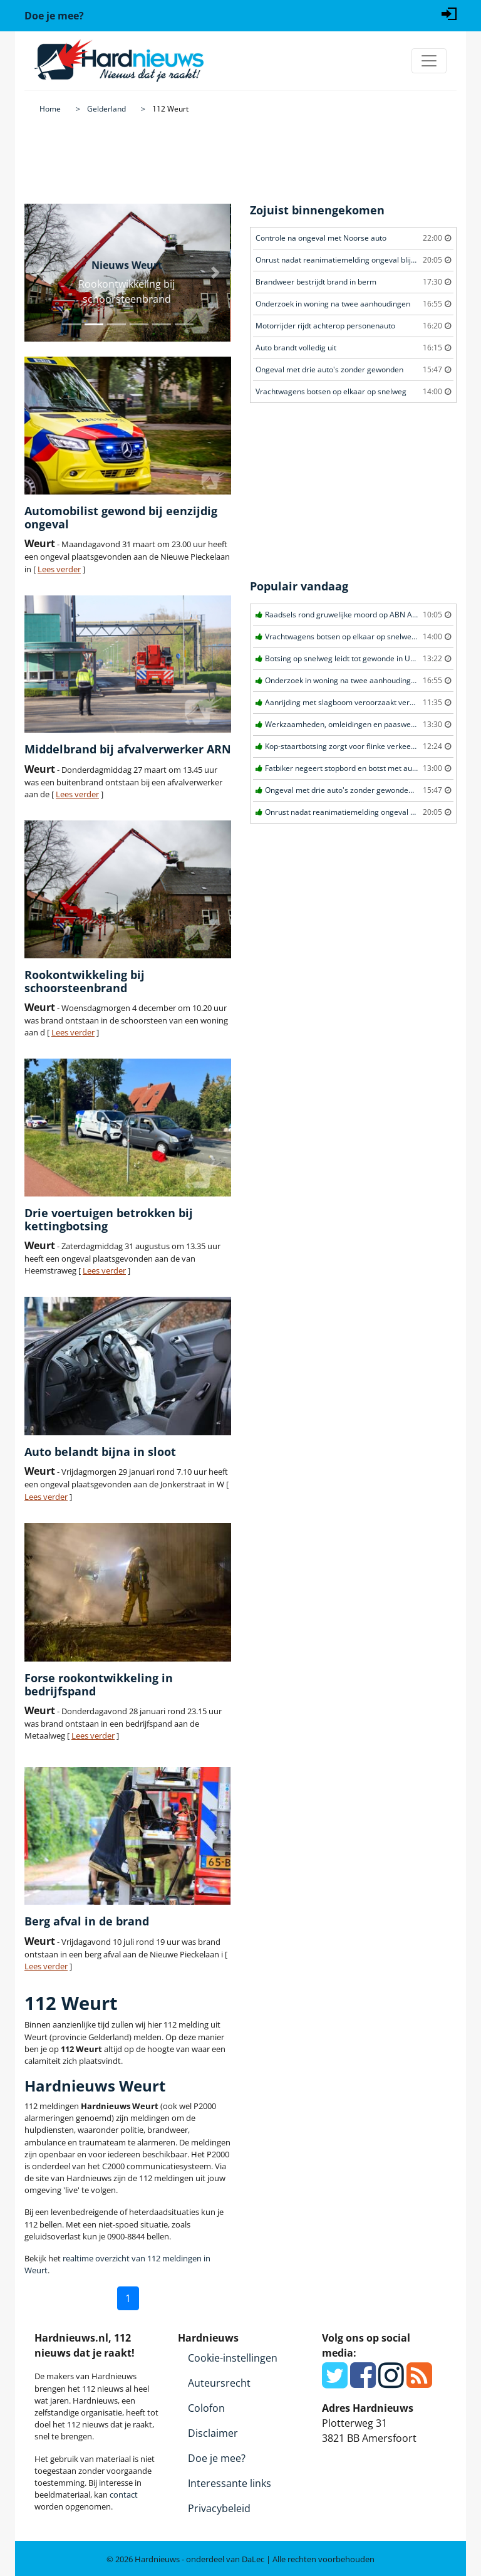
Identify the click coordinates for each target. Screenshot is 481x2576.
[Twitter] (335, 2382)
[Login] (449, 12)
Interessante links (229, 2483)
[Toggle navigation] (429, 60)
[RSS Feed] (419, 2382)
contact (124, 2494)
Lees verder (59, 569)
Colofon (206, 2408)
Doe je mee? (217, 2458)
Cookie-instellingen (232, 2358)
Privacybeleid (219, 2508)
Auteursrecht (219, 2383)
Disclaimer (213, 2433)
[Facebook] (363, 2382)
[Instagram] (391, 2382)
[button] (40, 273)
